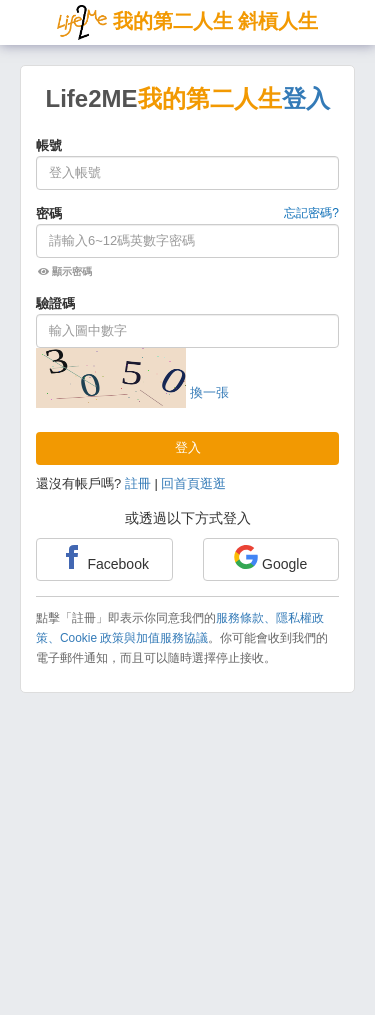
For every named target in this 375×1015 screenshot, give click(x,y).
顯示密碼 (65, 271)
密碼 (49, 213)
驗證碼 (55, 303)
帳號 (49, 145)
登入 (188, 447)
